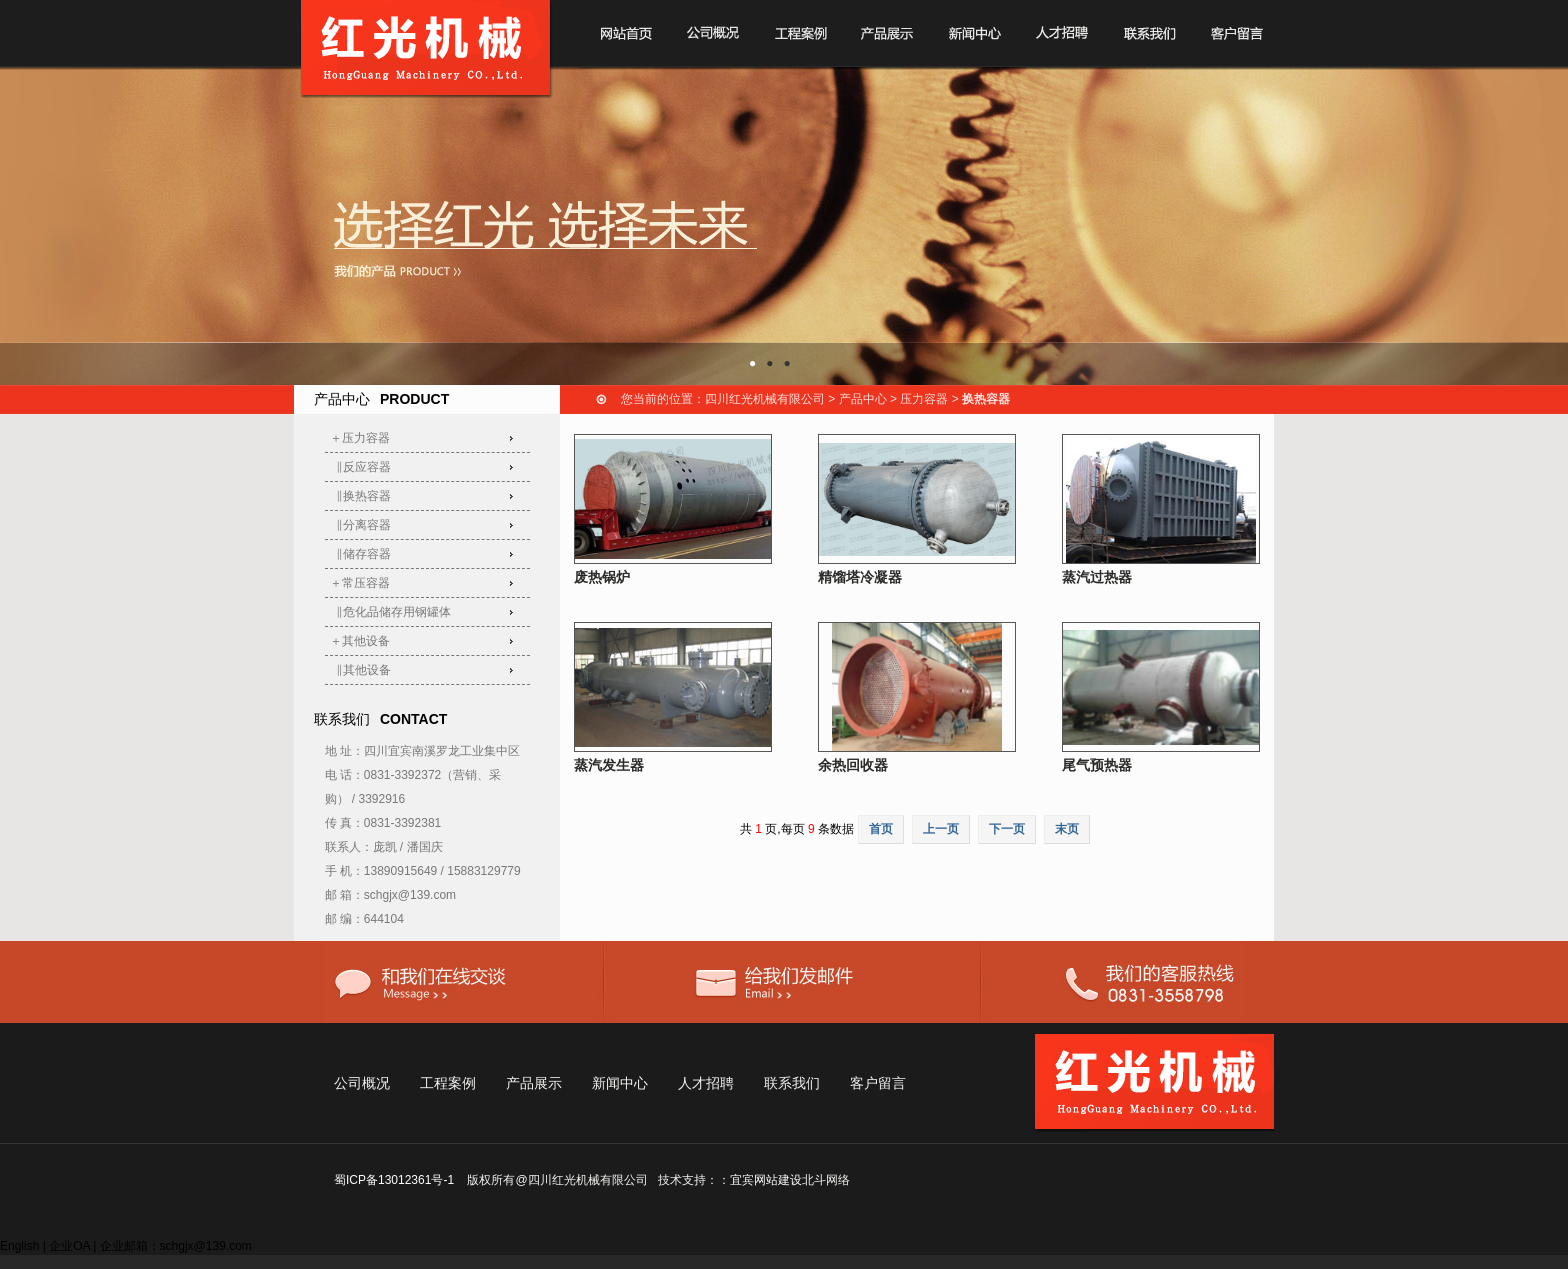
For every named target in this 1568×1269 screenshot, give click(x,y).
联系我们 (792, 1083)
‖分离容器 (361, 525)
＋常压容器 (360, 583)
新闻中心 (620, 1083)
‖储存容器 (361, 554)
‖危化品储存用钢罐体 (391, 612)
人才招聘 (706, 1083)
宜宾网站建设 (766, 1180)
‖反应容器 (361, 467)
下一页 (1007, 829)
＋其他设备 (360, 641)
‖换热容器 (361, 496)
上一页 (941, 829)
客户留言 (878, 1083)
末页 (1067, 829)
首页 (881, 829)
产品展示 (534, 1083)
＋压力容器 (360, 438)
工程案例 (448, 1083)
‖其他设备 (361, 670)
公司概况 (362, 1083)
